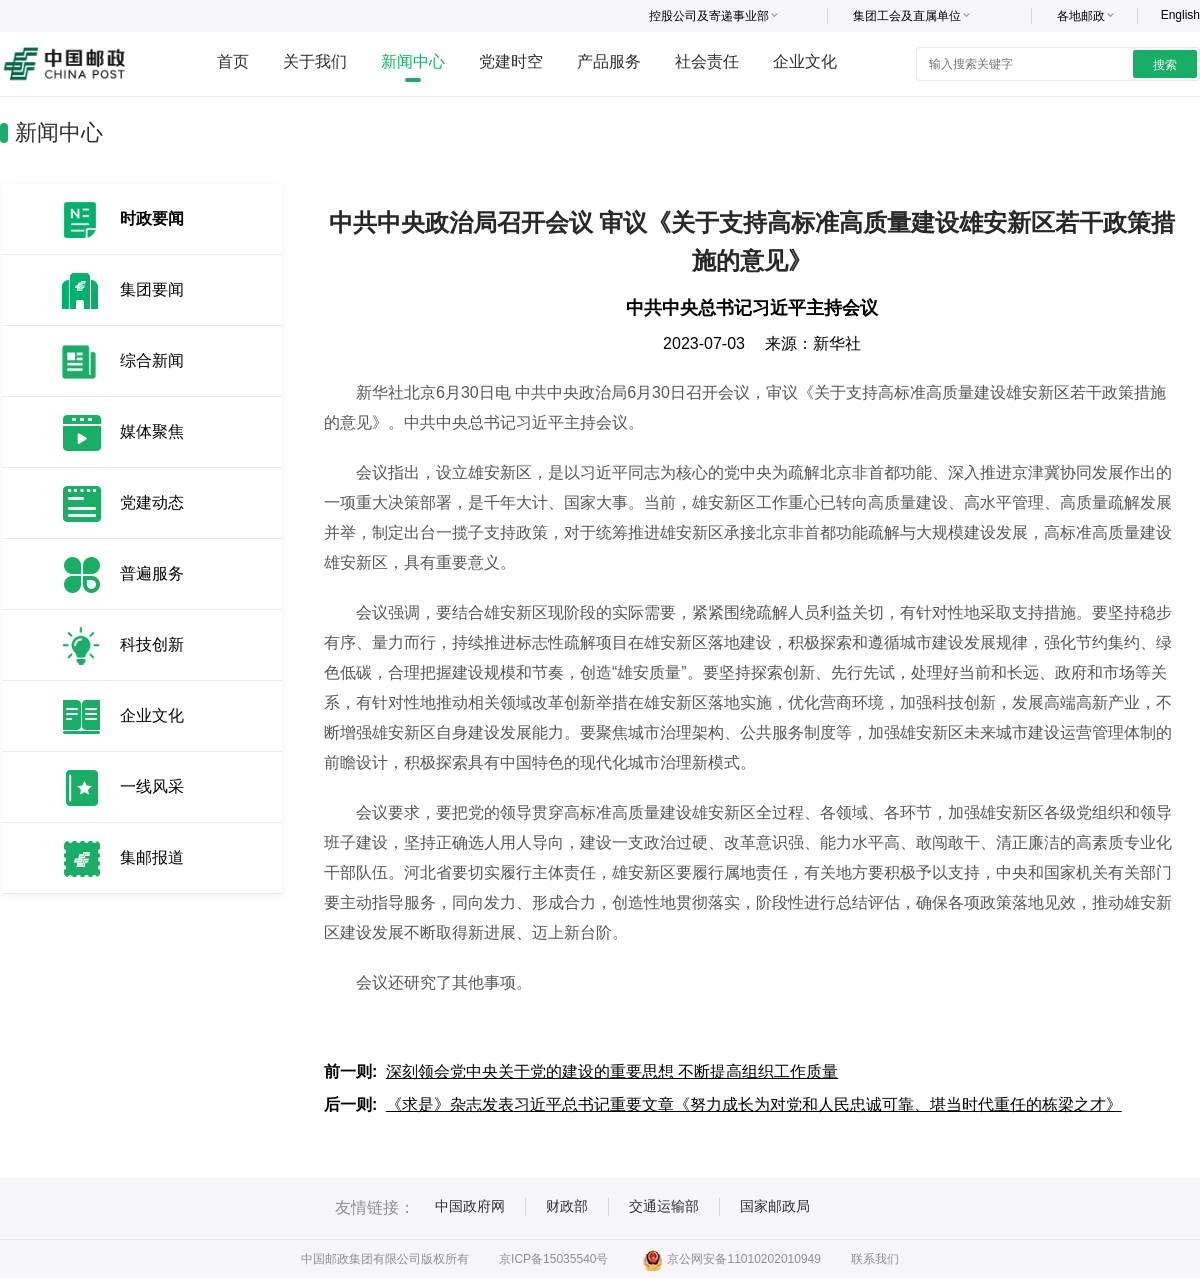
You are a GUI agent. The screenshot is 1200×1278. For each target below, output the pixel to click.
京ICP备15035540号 (553, 1259)
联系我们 (875, 1259)
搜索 (1165, 65)
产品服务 (609, 61)
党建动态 (152, 502)
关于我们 (315, 61)
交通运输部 (664, 1206)
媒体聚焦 (152, 431)
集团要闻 (152, 289)
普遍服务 (152, 573)
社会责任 (707, 61)
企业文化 (805, 61)
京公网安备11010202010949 (731, 1259)
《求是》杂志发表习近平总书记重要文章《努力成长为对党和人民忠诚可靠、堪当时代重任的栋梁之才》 (754, 1104)
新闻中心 (413, 61)
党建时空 (511, 61)
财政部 (567, 1206)
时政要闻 (152, 218)
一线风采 (152, 786)
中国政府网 (470, 1206)
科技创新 (152, 644)
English (1180, 15)
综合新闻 (152, 360)
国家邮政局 (775, 1206)
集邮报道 (152, 857)
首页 (233, 61)
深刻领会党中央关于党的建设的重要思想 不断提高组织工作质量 (612, 1071)
